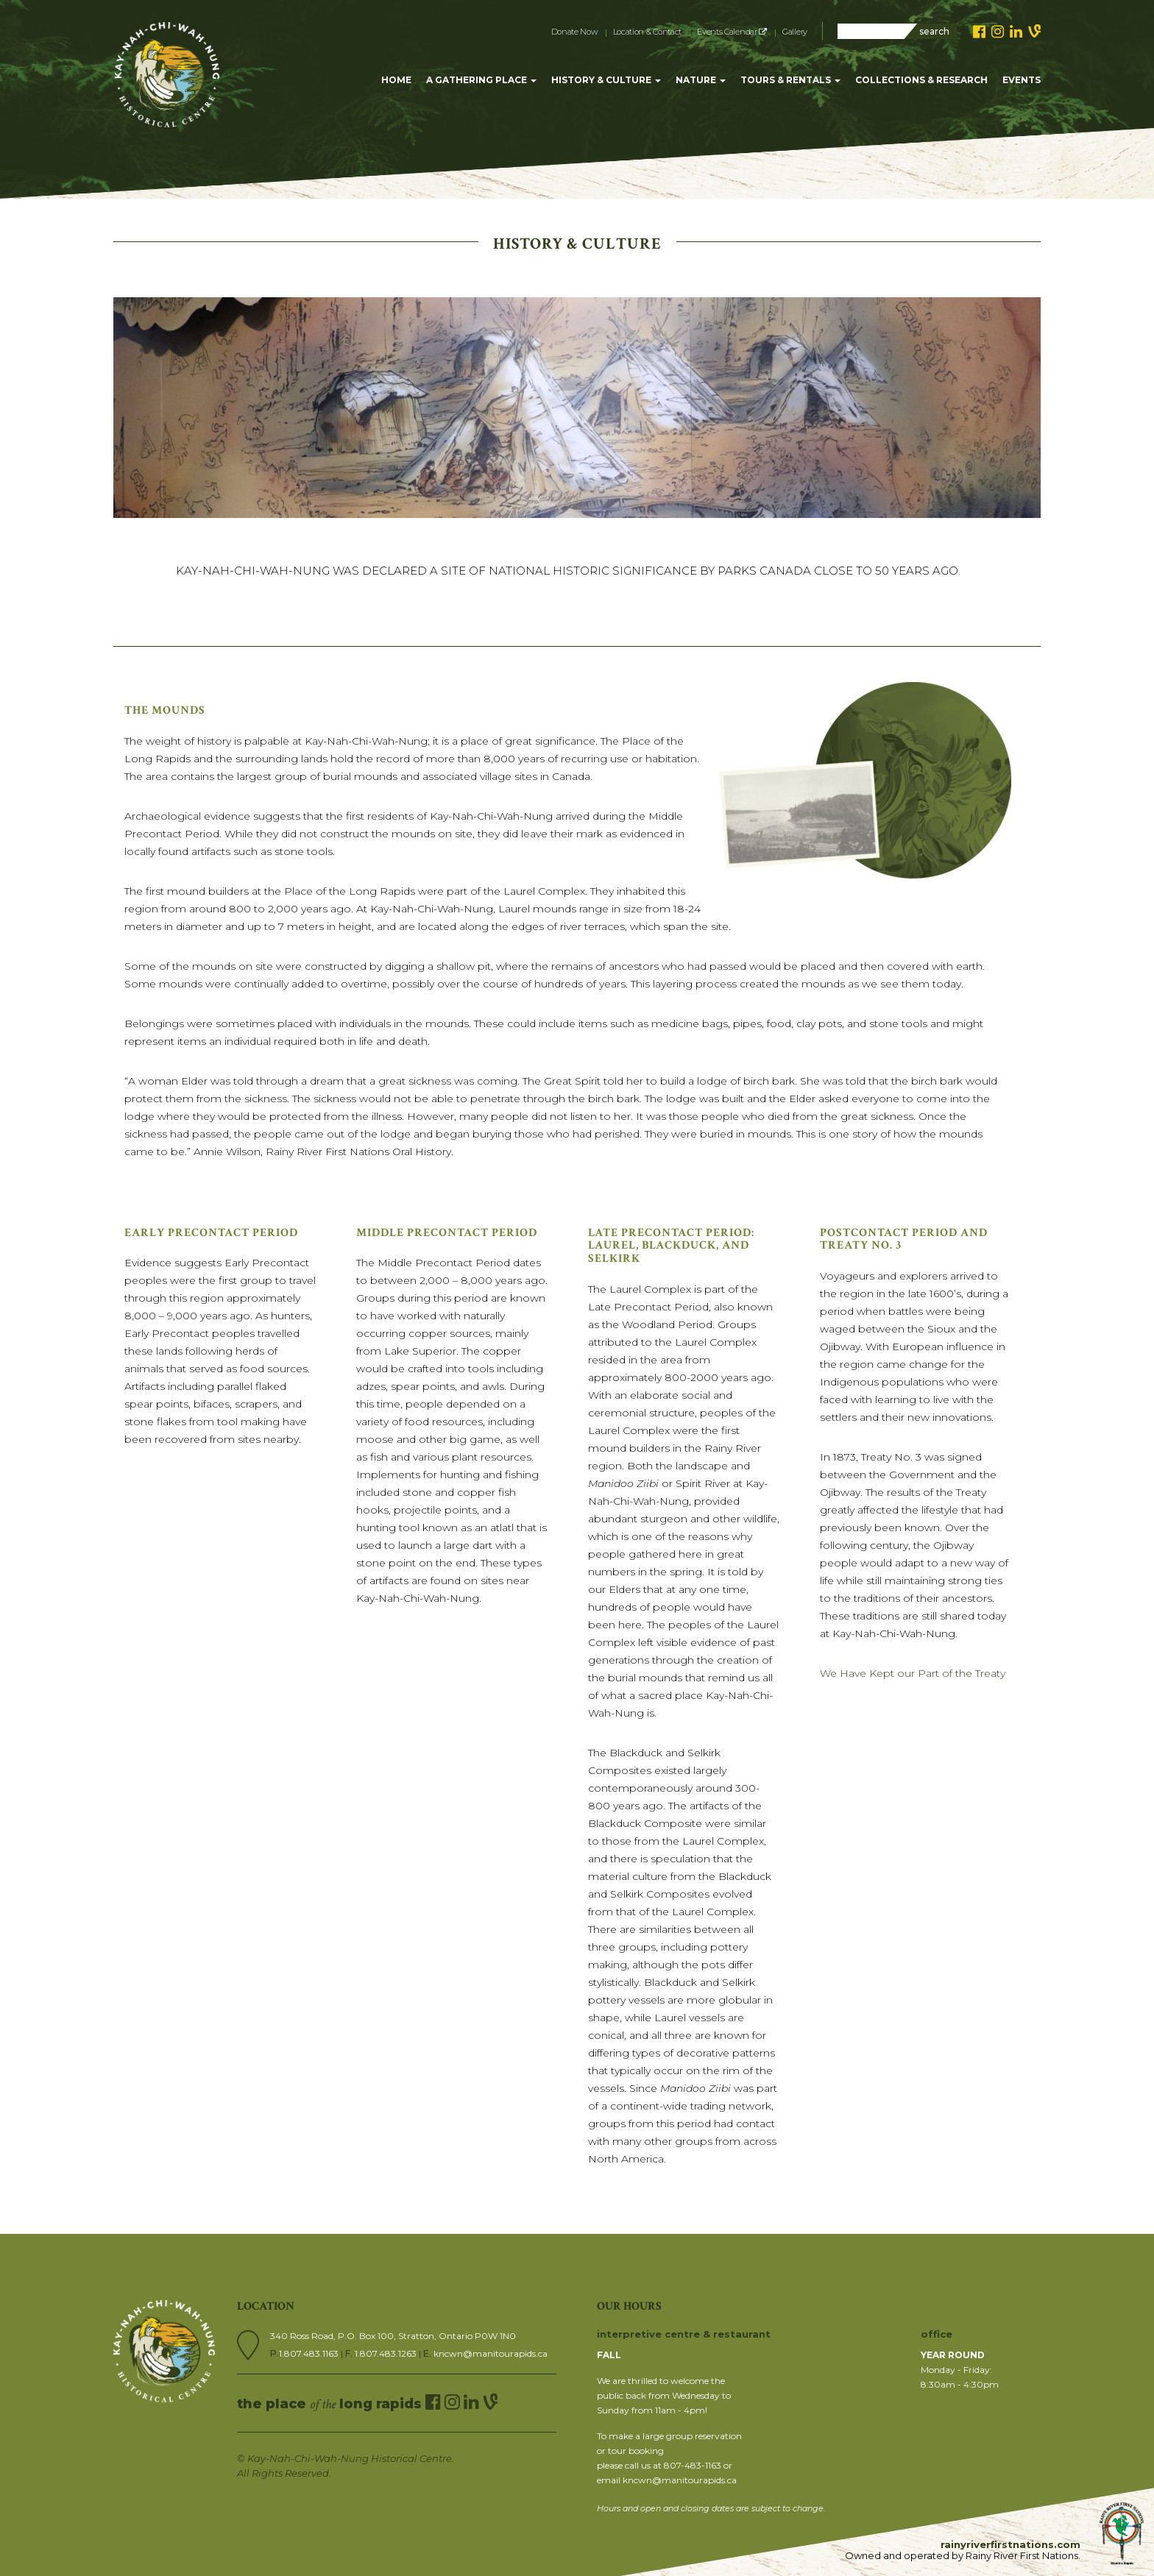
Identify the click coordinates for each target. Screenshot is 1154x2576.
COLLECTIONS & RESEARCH (921, 79)
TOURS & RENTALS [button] (790, 79)
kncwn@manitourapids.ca (490, 2353)
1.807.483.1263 (387, 2353)
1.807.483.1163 (310, 2353)
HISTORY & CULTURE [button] (606, 79)
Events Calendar (732, 31)
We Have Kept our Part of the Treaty (912, 1673)
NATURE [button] (701, 79)
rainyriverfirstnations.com (1010, 2544)
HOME (396, 79)
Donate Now (574, 31)
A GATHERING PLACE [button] (481, 79)
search (934, 31)
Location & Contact (647, 31)
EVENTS (1021, 79)
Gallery (794, 31)
